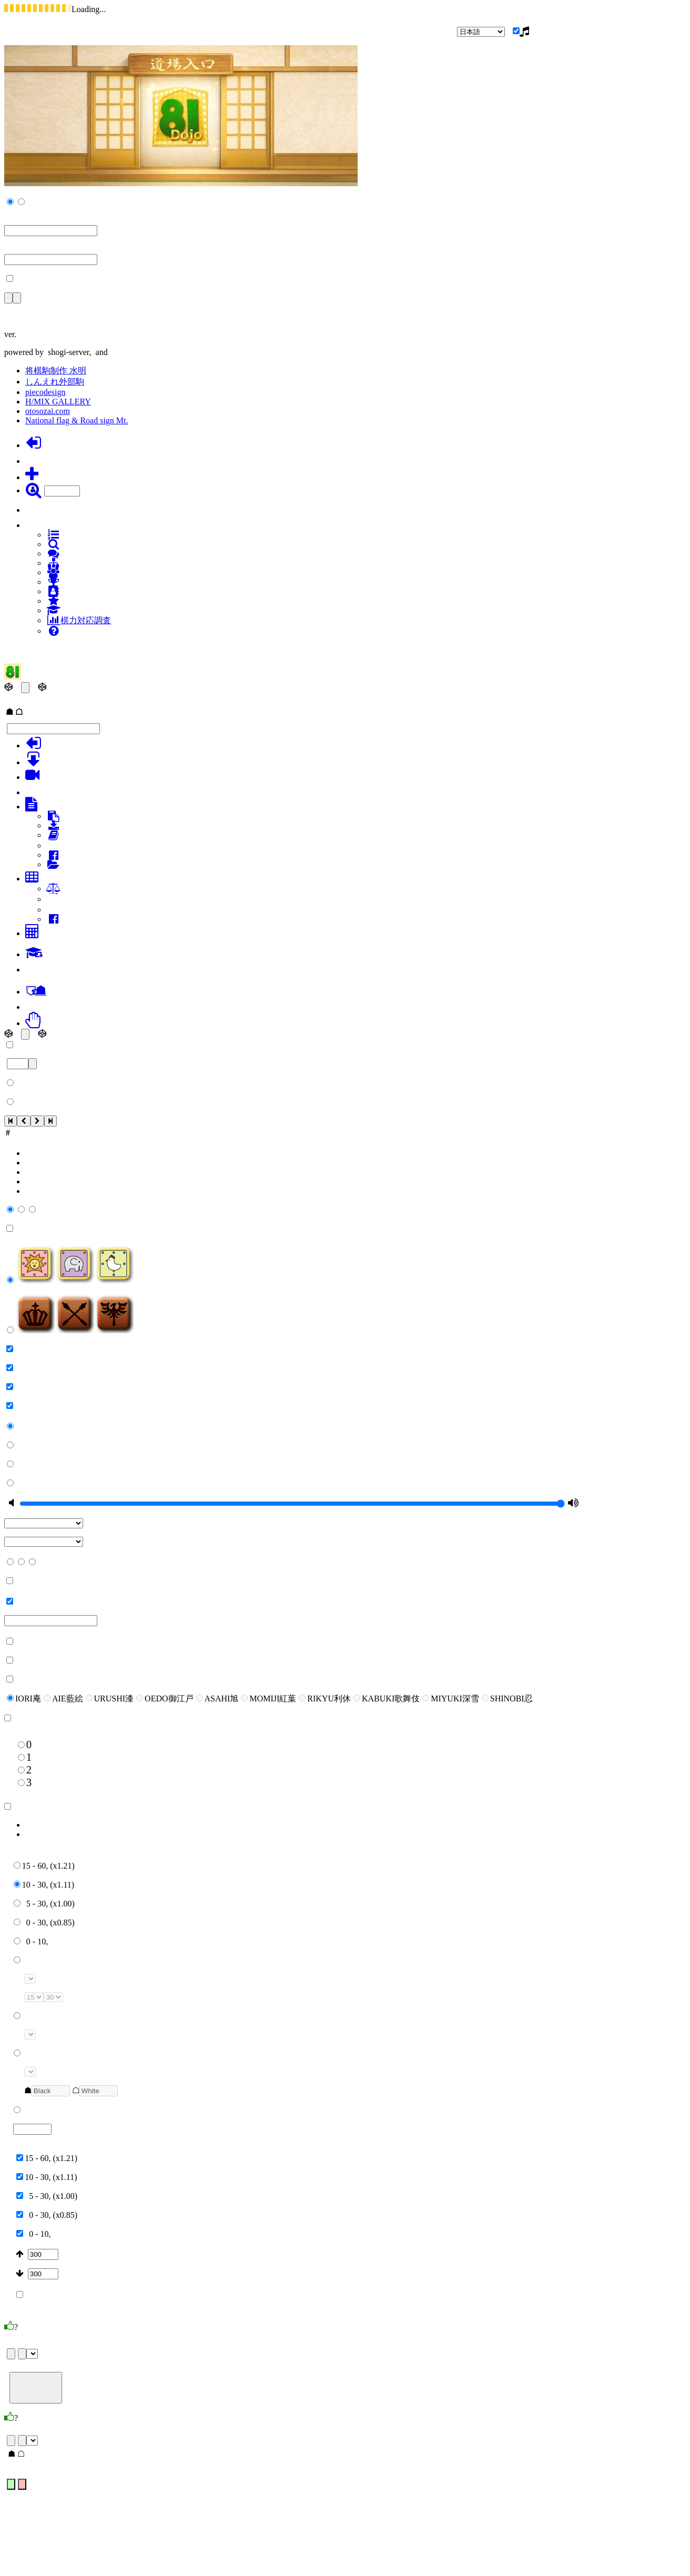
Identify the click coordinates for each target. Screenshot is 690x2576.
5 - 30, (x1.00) (44, 1903)
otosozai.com (47, 411)
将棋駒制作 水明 (55, 370)
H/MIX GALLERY (58, 401)
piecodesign (45, 392)
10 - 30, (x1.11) (44, 1884)
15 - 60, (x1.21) (44, 1865)
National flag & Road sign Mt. (76, 420)
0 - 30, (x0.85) (44, 1922)
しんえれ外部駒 (54, 381)
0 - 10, (31, 1941)
